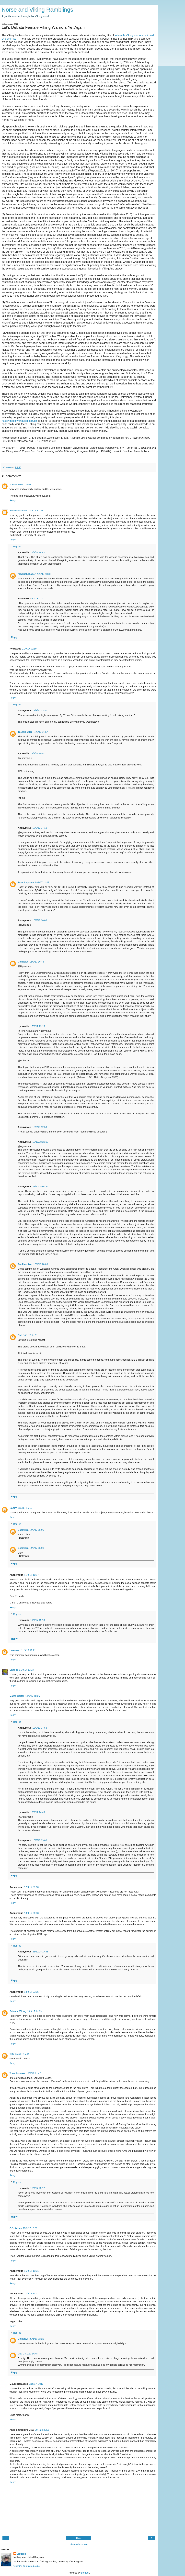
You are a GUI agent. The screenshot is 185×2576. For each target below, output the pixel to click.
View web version (79, 2544)
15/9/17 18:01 (31, 2271)
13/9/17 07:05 (31, 1992)
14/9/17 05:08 (36, 1548)
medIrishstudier (18, 510)
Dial (20, 1335)
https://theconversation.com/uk (19, 420)
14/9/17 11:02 (42, 882)
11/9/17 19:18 (37, 1620)
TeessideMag (25, 732)
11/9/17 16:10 (25, 1508)
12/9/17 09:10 (31, 1887)
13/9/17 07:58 (40, 1727)
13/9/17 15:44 (22, 2054)
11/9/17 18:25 (32, 1696)
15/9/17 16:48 (36, 961)
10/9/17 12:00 (35, 510)
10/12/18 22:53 (40, 1142)
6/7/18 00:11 (38, 598)
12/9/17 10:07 (37, 753)
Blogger (85, 2572)
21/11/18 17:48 (40, 1951)
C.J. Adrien (16, 2228)
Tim (12, 2054)
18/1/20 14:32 (30, 1335)
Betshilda (23, 1530)
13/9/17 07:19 (40, 828)
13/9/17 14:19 (34, 2011)
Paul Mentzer (25, 1264)
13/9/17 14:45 (37, 1812)
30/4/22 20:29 (42, 2430)
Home (78, 2538)
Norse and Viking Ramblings (37, 10)
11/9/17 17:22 (28, 1650)
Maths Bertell (17, 1696)
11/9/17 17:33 (26, 1670)
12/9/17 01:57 (41, 732)
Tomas (13, 484)
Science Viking (18, 2011)
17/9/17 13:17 (31, 2293)
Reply (13, 500)
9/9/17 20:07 (24, 484)
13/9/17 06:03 (31, 1913)
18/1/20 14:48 (30, 2353)
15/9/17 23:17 (37, 2188)
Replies (17, 546)
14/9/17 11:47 (33, 2073)
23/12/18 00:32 (40, 1186)
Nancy (13, 1508)
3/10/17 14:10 (36, 2384)
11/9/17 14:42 (37, 552)
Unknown (23, 961)
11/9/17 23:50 (40, 710)
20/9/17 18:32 (43, 574)
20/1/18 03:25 (36, 2339)
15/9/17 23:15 (37, 1026)
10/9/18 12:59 (40, 1127)
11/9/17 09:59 (29, 648)
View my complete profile (26, 2566)
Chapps (14, 1670)
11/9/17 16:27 (31, 1575)
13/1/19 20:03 (40, 1264)
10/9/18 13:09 (40, 1840)
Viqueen (21, 2554)
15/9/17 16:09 (30, 2228)
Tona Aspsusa (26, 882)
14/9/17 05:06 (36, 1530)
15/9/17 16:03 (40, 920)
